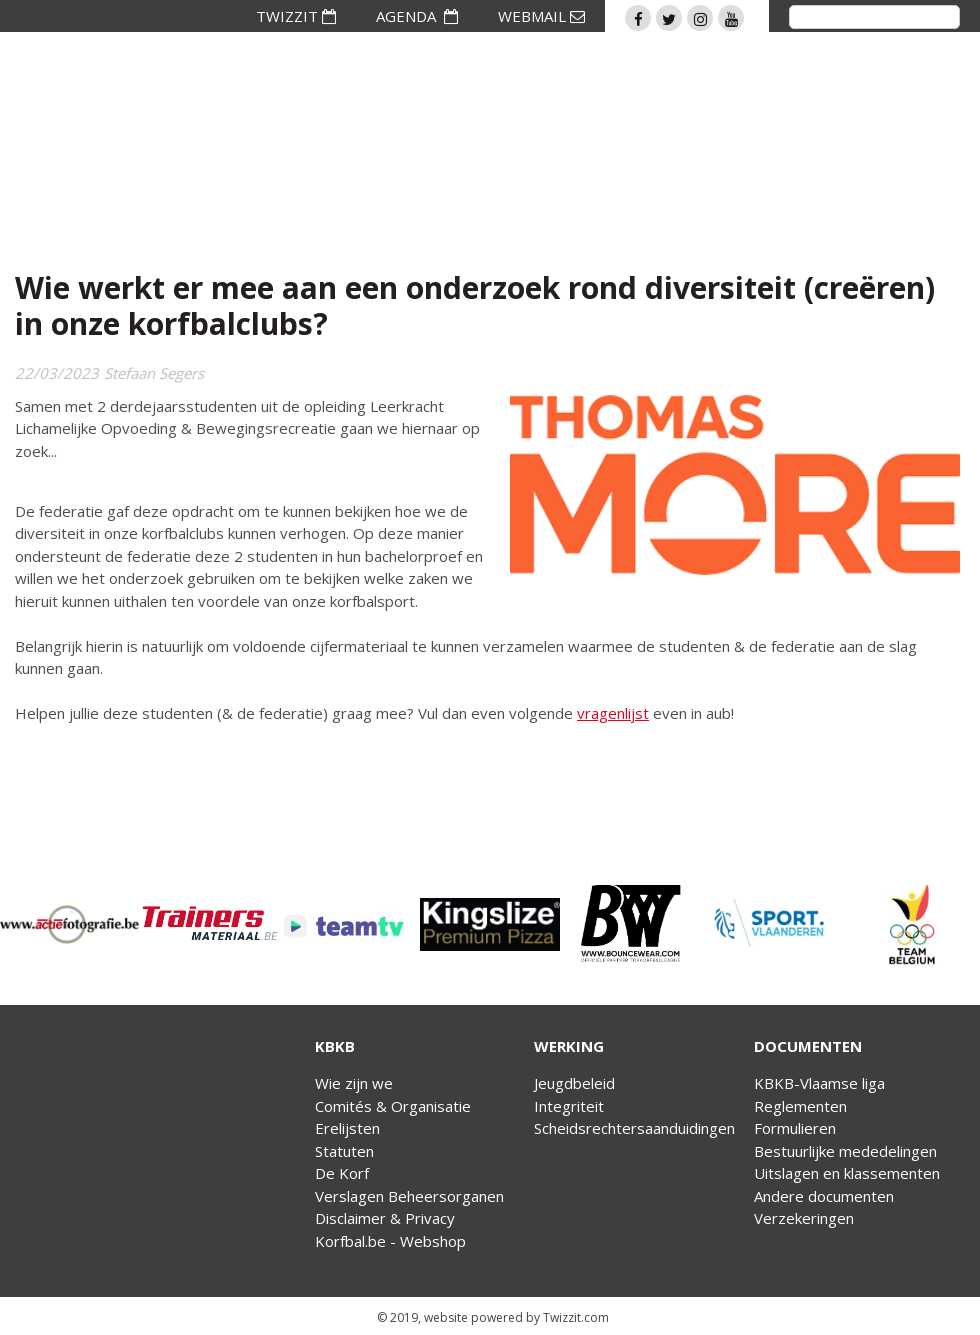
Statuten (344, 1151)
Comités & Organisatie (393, 1106)
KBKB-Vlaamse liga (819, 1083)
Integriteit (569, 1106)
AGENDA (417, 16)
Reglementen (800, 1106)
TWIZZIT (296, 16)
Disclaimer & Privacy (385, 1218)
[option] (70, 925)
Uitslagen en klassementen (847, 1173)
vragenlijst (613, 713)
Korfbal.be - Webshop (390, 1241)
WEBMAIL (541, 16)
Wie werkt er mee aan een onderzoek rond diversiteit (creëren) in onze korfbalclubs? (475, 305)
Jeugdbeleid (574, 1083)
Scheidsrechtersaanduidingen (634, 1128)
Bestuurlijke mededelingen (845, 1151)
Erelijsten (347, 1128)
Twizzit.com (576, 1317)
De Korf (342, 1173)
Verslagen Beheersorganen (409, 1196)
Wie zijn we (354, 1083)
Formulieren (795, 1128)
